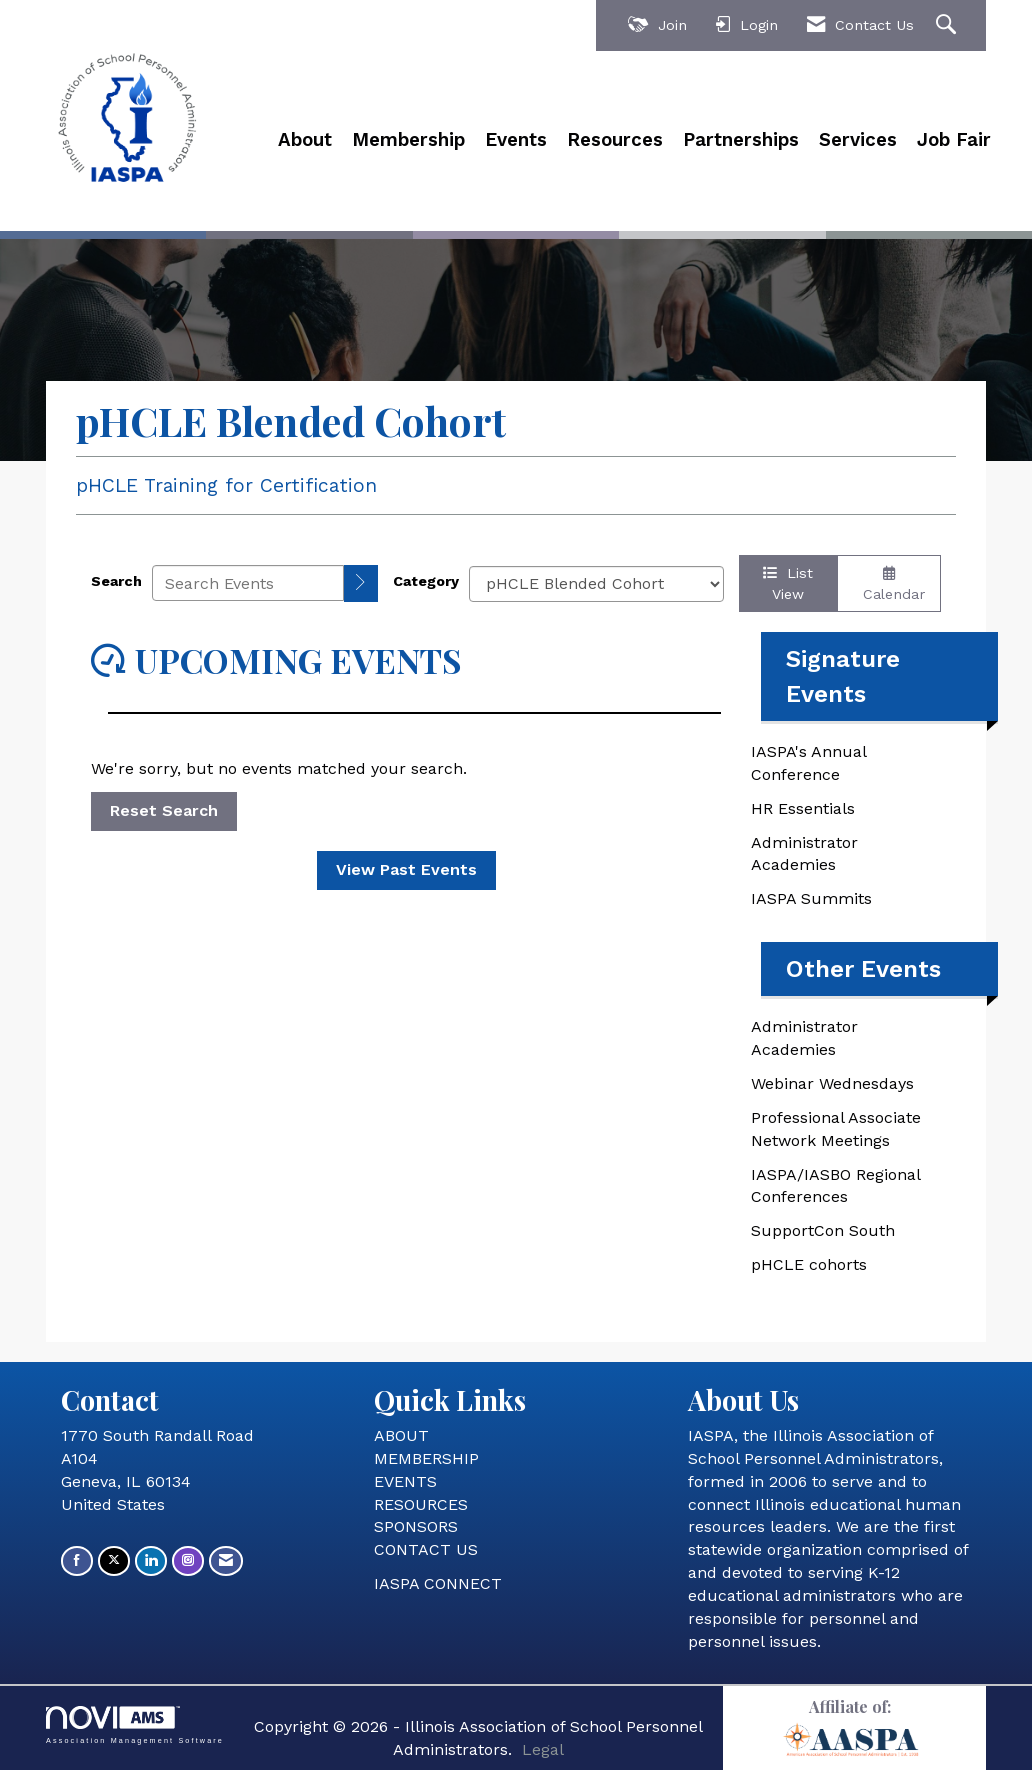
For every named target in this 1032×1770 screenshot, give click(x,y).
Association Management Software (135, 1724)
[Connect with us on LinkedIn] (151, 1560)
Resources (615, 140)
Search (116, 581)
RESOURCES (421, 1504)
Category (426, 581)
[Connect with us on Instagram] (188, 1560)
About (305, 140)
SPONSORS (416, 1526)
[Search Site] (948, 25)
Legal (543, 1749)
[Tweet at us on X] (114, 1560)
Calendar (889, 584)
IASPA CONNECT (438, 1583)
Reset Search (164, 810)
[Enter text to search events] (248, 583)
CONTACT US (426, 1549)
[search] (361, 583)
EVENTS (405, 1481)
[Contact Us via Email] (226, 1560)
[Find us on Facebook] (77, 1560)
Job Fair (954, 140)
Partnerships (741, 140)
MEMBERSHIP (426, 1458)
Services (858, 140)
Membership (408, 140)
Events (516, 140)
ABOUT (401, 1435)
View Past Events (406, 869)
